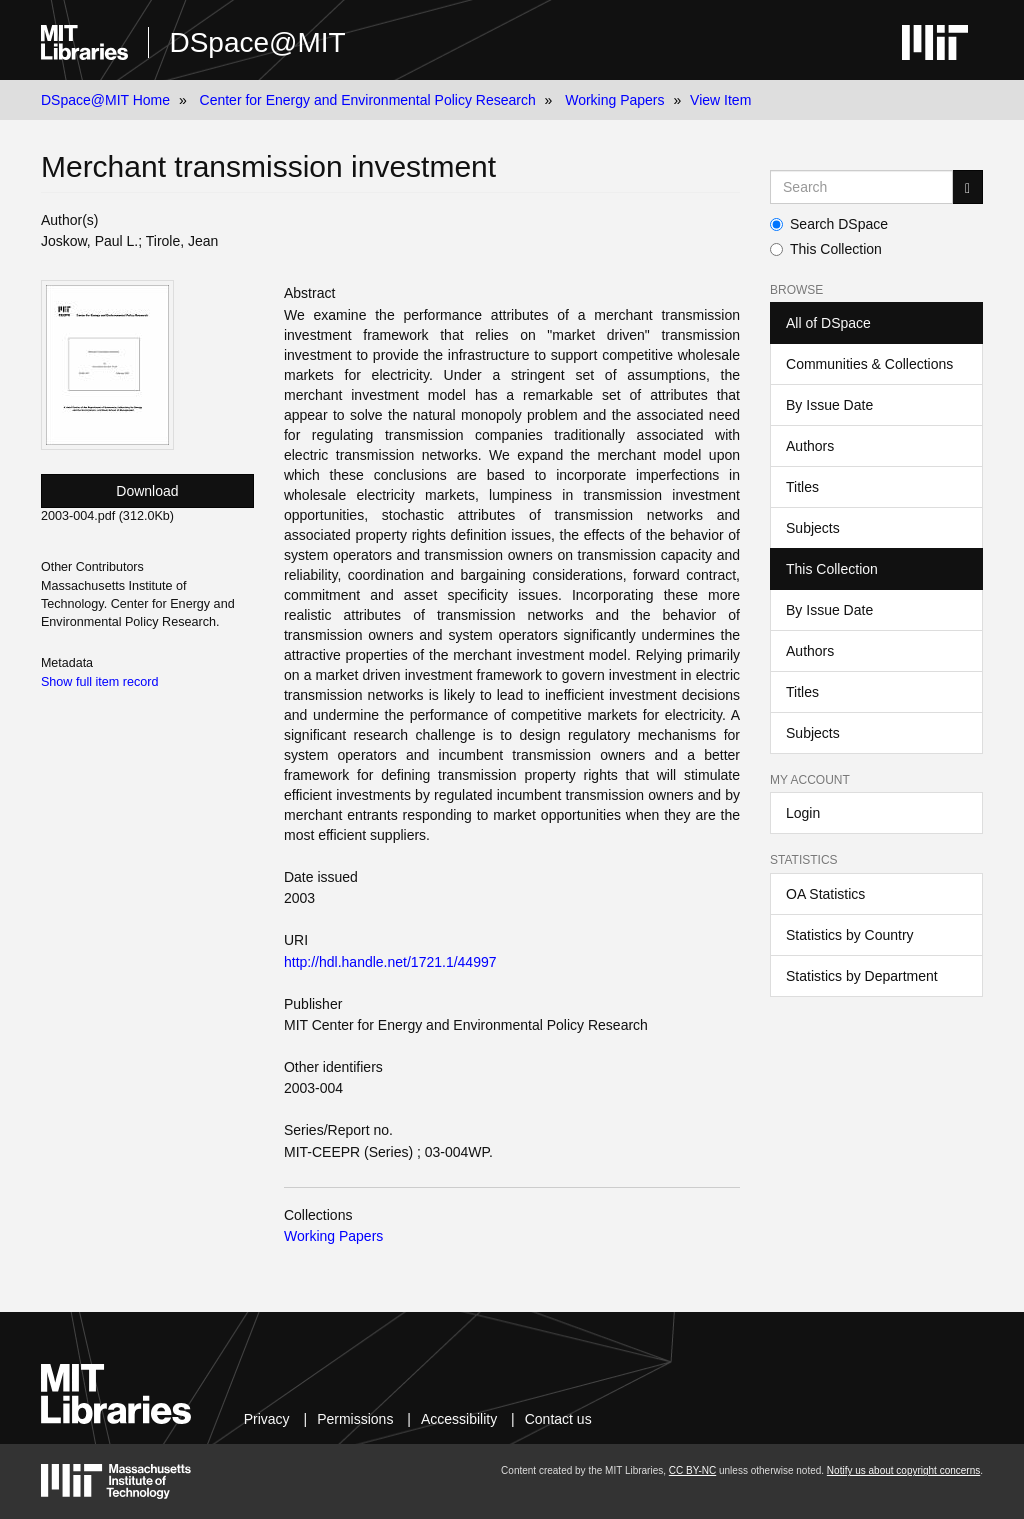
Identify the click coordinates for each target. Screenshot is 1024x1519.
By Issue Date (829, 405)
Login (803, 813)
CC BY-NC (692, 1470)
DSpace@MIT (257, 42)
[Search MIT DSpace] (861, 187)
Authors (810, 446)
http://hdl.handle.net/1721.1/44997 (390, 962)
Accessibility (459, 1419)
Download (147, 491)
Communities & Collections (869, 364)
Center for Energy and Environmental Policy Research (368, 100)
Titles (802, 487)
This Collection (826, 249)
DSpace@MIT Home (105, 100)
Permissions (355, 1419)
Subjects (813, 528)
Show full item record (100, 682)
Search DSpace (829, 224)
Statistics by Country (850, 935)
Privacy (267, 1419)
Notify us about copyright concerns (903, 1470)
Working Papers (614, 100)
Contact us (558, 1419)
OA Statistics (825, 894)
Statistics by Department (862, 976)
